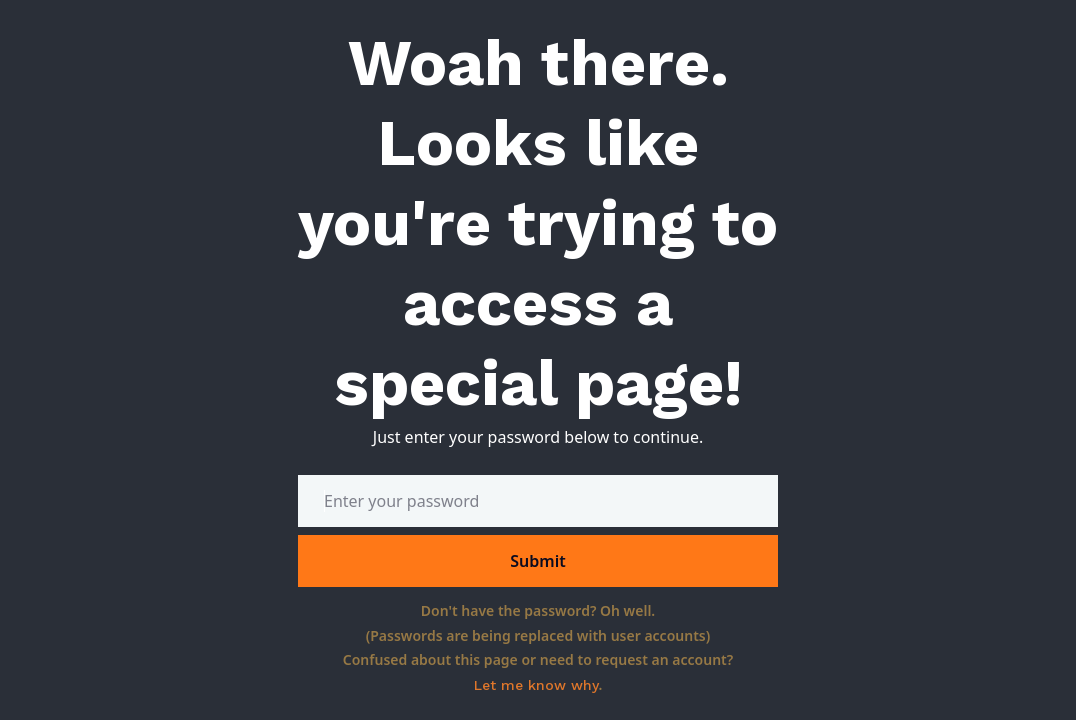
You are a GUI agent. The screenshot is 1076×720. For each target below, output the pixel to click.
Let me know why (536, 685)
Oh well (625, 610)
